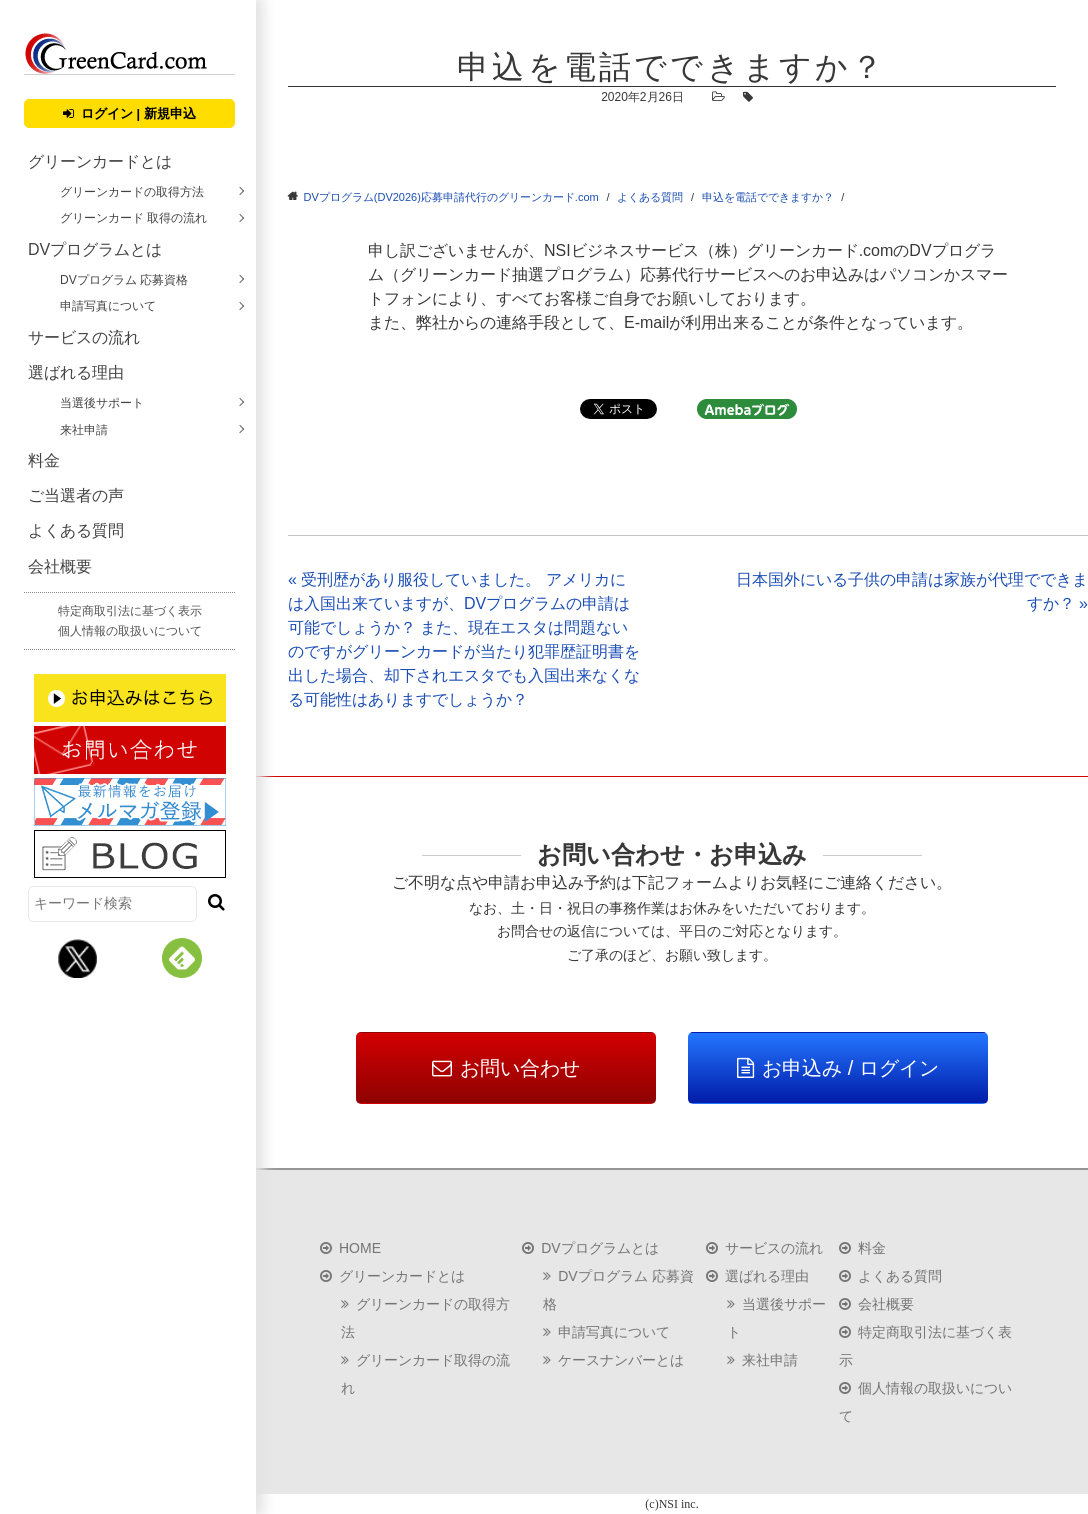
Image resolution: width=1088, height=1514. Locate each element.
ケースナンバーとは (621, 1360)
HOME (360, 1248)
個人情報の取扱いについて (130, 631)
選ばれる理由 (76, 372)
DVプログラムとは (95, 249)
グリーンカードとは (100, 161)
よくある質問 (76, 530)
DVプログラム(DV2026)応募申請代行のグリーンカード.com (451, 197)
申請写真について (108, 306)
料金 (44, 460)
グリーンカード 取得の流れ (133, 218)
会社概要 (60, 566)
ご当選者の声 (76, 495)
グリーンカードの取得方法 (132, 192)
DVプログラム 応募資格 (124, 280)
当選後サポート (102, 403)
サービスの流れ (84, 337)
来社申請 (84, 430)
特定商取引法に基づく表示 (130, 611)
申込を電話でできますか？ (768, 197)
